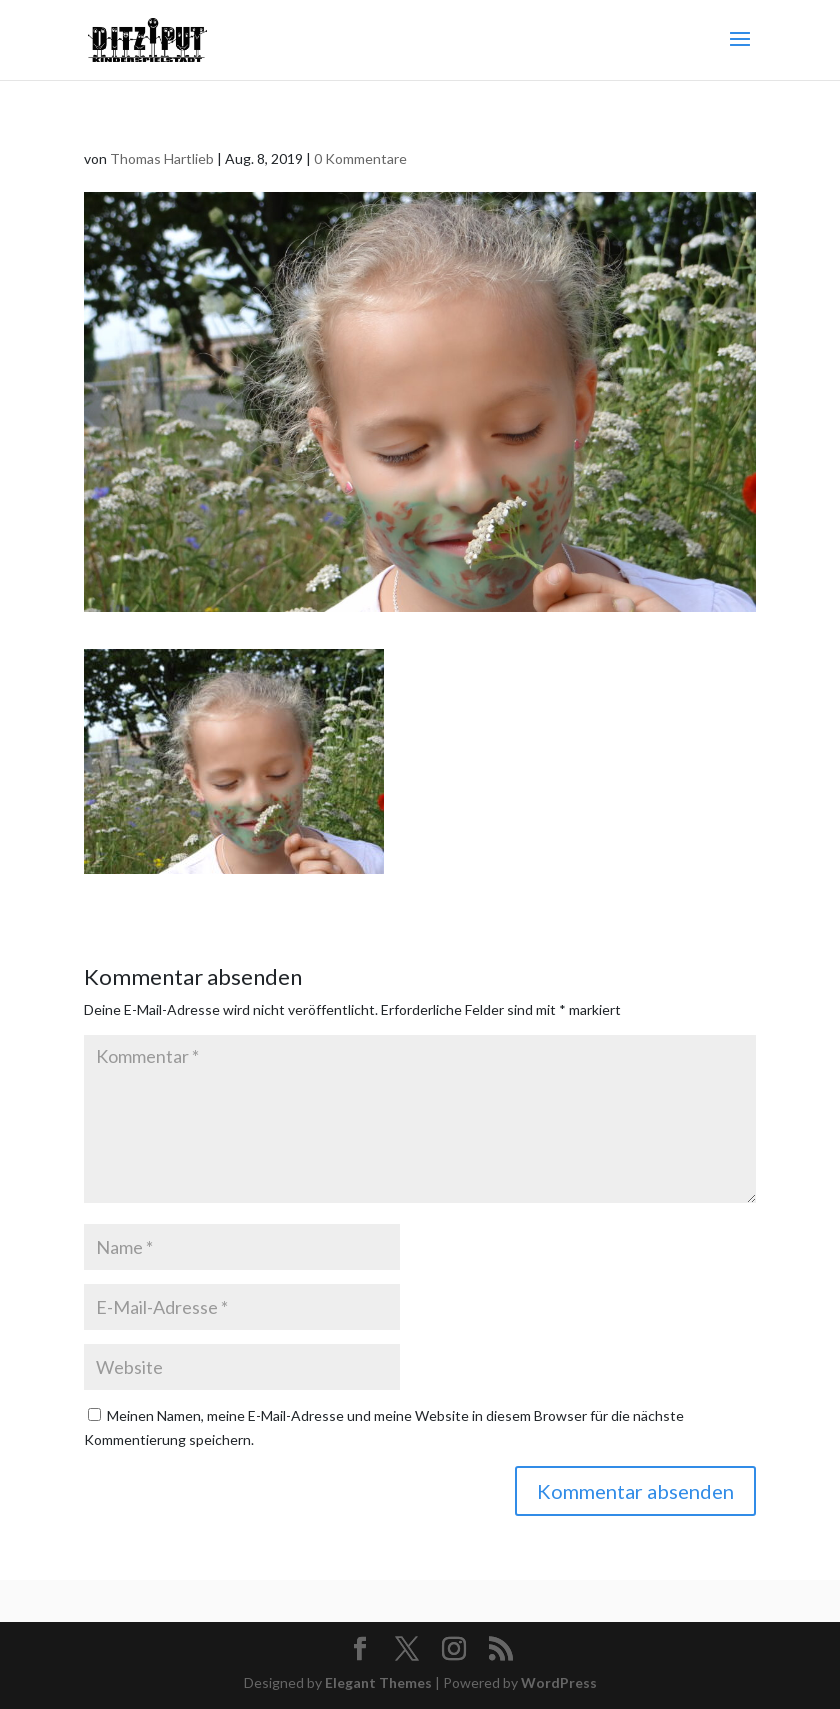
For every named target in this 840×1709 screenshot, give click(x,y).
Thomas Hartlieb (162, 158)
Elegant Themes (378, 1682)
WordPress (559, 1682)
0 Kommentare (360, 158)
